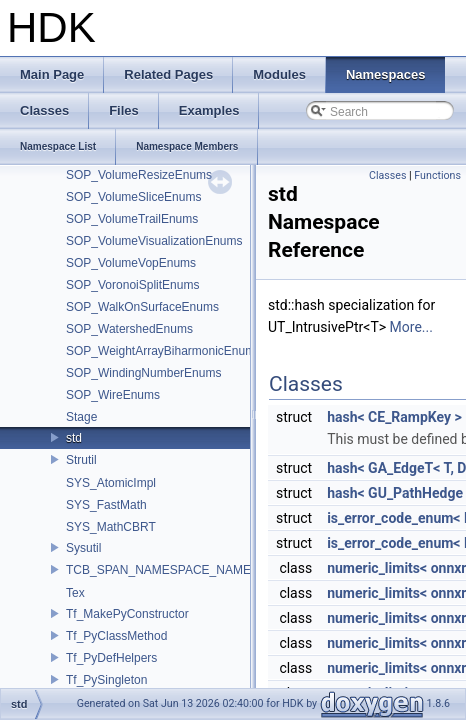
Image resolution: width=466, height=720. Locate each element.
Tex (75, 593)
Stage (81, 417)
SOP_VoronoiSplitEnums (132, 285)
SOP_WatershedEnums (129, 329)
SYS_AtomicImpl (111, 483)
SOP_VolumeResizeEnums (139, 175)
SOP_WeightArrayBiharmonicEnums (163, 351)
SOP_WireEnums (113, 395)
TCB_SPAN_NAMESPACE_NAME (158, 570)
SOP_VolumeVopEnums (131, 263)
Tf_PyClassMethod (116, 636)
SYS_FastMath (106, 505)
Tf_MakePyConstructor (127, 614)
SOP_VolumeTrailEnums (132, 219)
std (74, 438)
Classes (387, 175)
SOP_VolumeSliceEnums (133, 197)
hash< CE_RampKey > (394, 417)
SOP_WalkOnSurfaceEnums (142, 307)
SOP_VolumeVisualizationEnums (154, 241)
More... (411, 327)
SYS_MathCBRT (111, 527)
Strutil (81, 460)
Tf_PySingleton (106, 680)
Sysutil (83, 548)
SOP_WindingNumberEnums (143, 373)
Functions (437, 175)
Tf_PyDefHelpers (111, 658)
